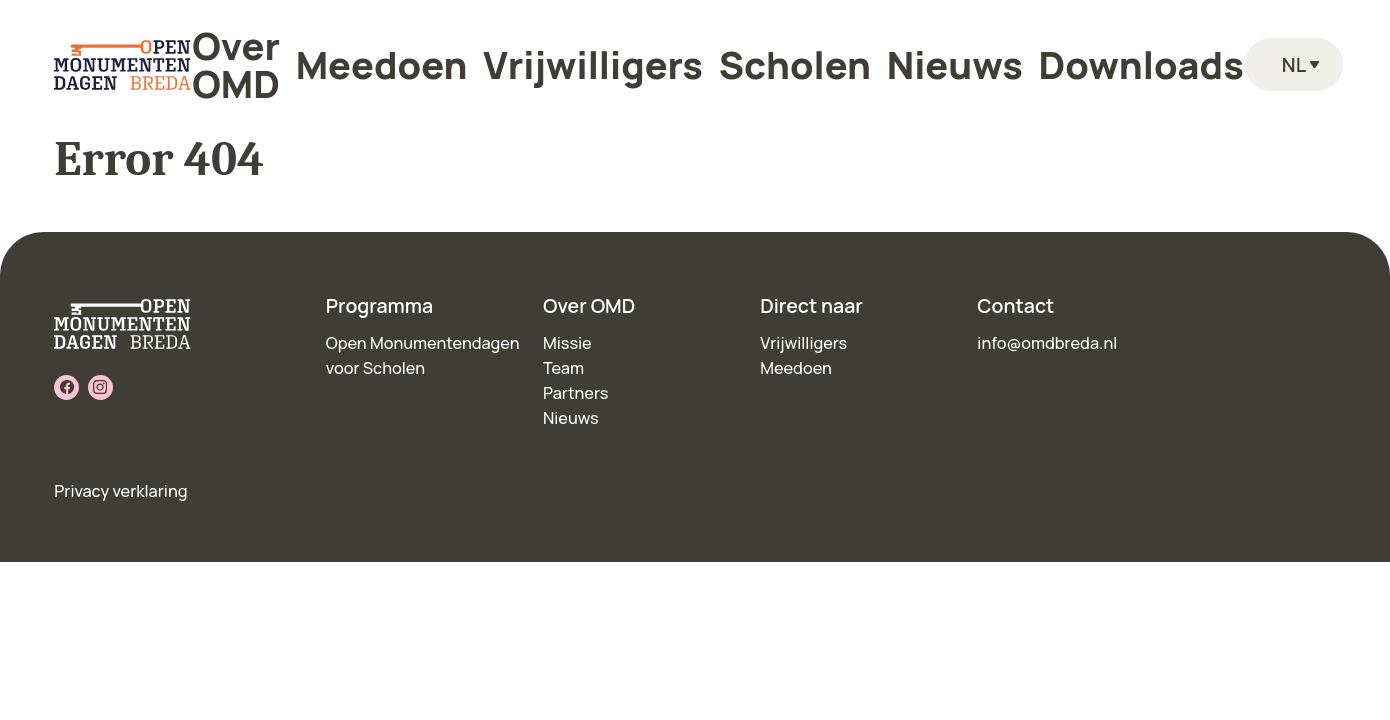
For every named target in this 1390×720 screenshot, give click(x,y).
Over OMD (424, 51)
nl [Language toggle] (1287, 51)
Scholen (784, 51)
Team (563, 368)
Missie (567, 343)
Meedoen (542, 51)
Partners (575, 393)
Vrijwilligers (665, 51)
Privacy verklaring (120, 491)
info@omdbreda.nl (1047, 343)
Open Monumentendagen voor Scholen (423, 355)
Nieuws (887, 51)
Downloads (1000, 51)
